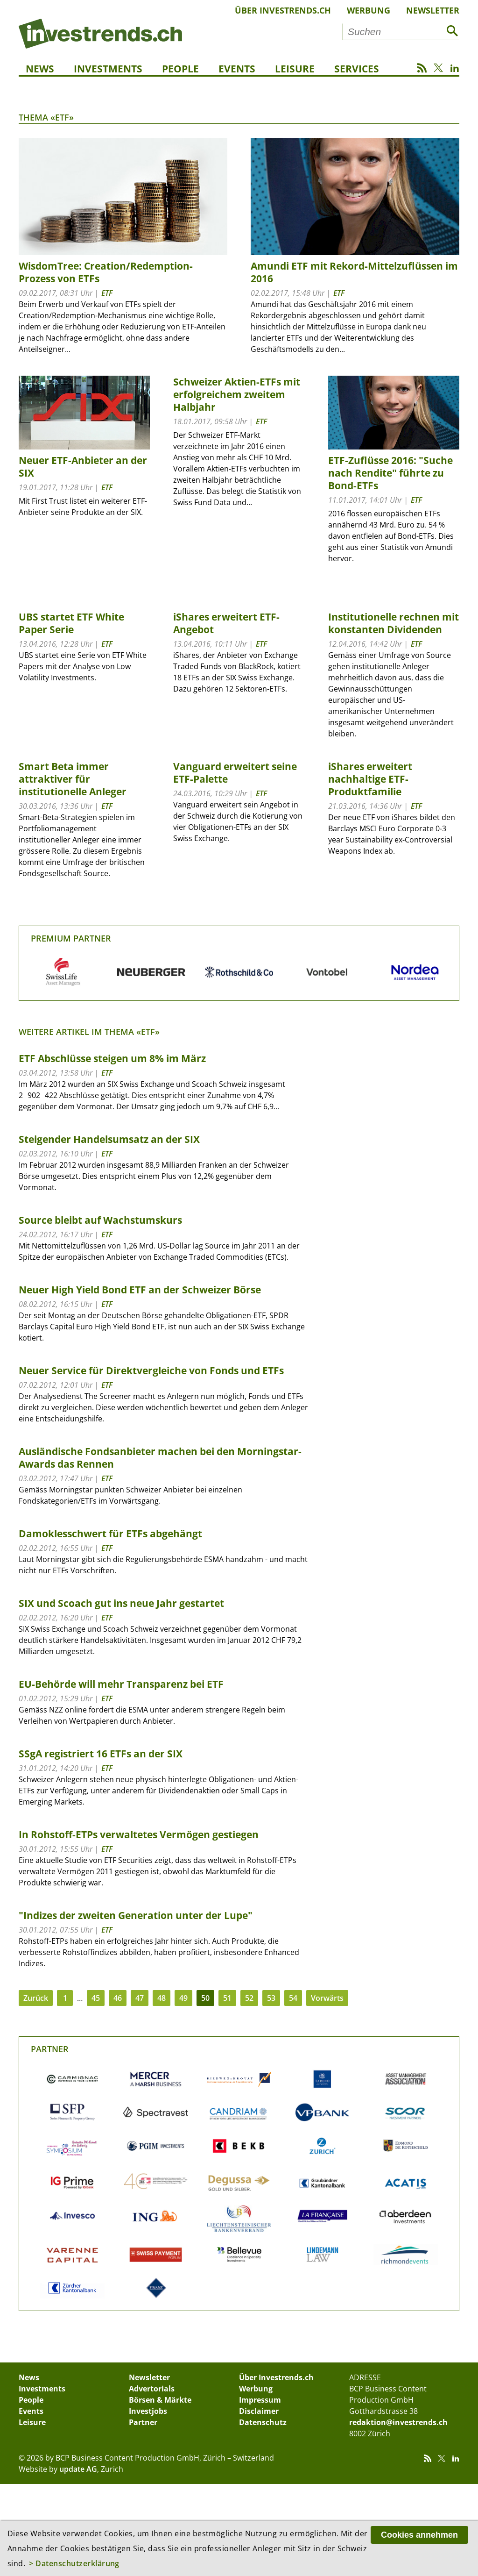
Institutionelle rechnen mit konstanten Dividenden (393, 623)
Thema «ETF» (46, 117)
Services (356, 68)
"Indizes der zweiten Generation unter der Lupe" (136, 1915)
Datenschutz (263, 2422)
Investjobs (148, 2411)
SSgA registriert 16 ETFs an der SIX (101, 1753)
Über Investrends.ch (283, 10)
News (40, 68)
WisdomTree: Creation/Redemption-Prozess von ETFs (106, 272)
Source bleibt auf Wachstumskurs (100, 1220)
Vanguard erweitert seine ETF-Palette (235, 772)
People (180, 68)
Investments (108, 68)
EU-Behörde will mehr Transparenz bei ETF (121, 1684)
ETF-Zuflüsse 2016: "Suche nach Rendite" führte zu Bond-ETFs (390, 473)
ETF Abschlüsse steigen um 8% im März (112, 1058)
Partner (50, 2049)
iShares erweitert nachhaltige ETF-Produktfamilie (370, 779)
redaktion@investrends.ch (398, 2422)
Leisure (295, 68)
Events (236, 68)
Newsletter (432, 10)
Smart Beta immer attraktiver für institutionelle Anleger (73, 779)
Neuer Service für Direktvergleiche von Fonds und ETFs (151, 1370)
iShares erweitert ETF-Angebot (226, 623)
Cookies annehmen (419, 2535)
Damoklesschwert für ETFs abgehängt (110, 1533)
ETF (106, 293)
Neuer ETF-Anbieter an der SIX (83, 466)
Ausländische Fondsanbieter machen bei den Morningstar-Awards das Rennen (160, 1457)
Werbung (368, 10)
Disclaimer (259, 2411)
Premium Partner (71, 938)
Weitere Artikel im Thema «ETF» (89, 1031)
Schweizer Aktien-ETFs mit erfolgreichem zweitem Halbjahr (236, 394)
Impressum (260, 2400)
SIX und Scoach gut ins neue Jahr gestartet (121, 1603)
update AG (78, 2469)
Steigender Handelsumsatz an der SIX (109, 1139)
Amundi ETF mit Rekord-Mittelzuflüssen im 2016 (354, 272)
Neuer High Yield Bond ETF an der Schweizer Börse (140, 1289)
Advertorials (152, 2388)
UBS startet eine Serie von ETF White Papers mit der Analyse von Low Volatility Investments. (83, 666)
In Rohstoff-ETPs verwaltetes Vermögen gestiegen (139, 1834)
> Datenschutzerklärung (74, 2563)
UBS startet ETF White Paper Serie (71, 623)
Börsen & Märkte (160, 2400)
